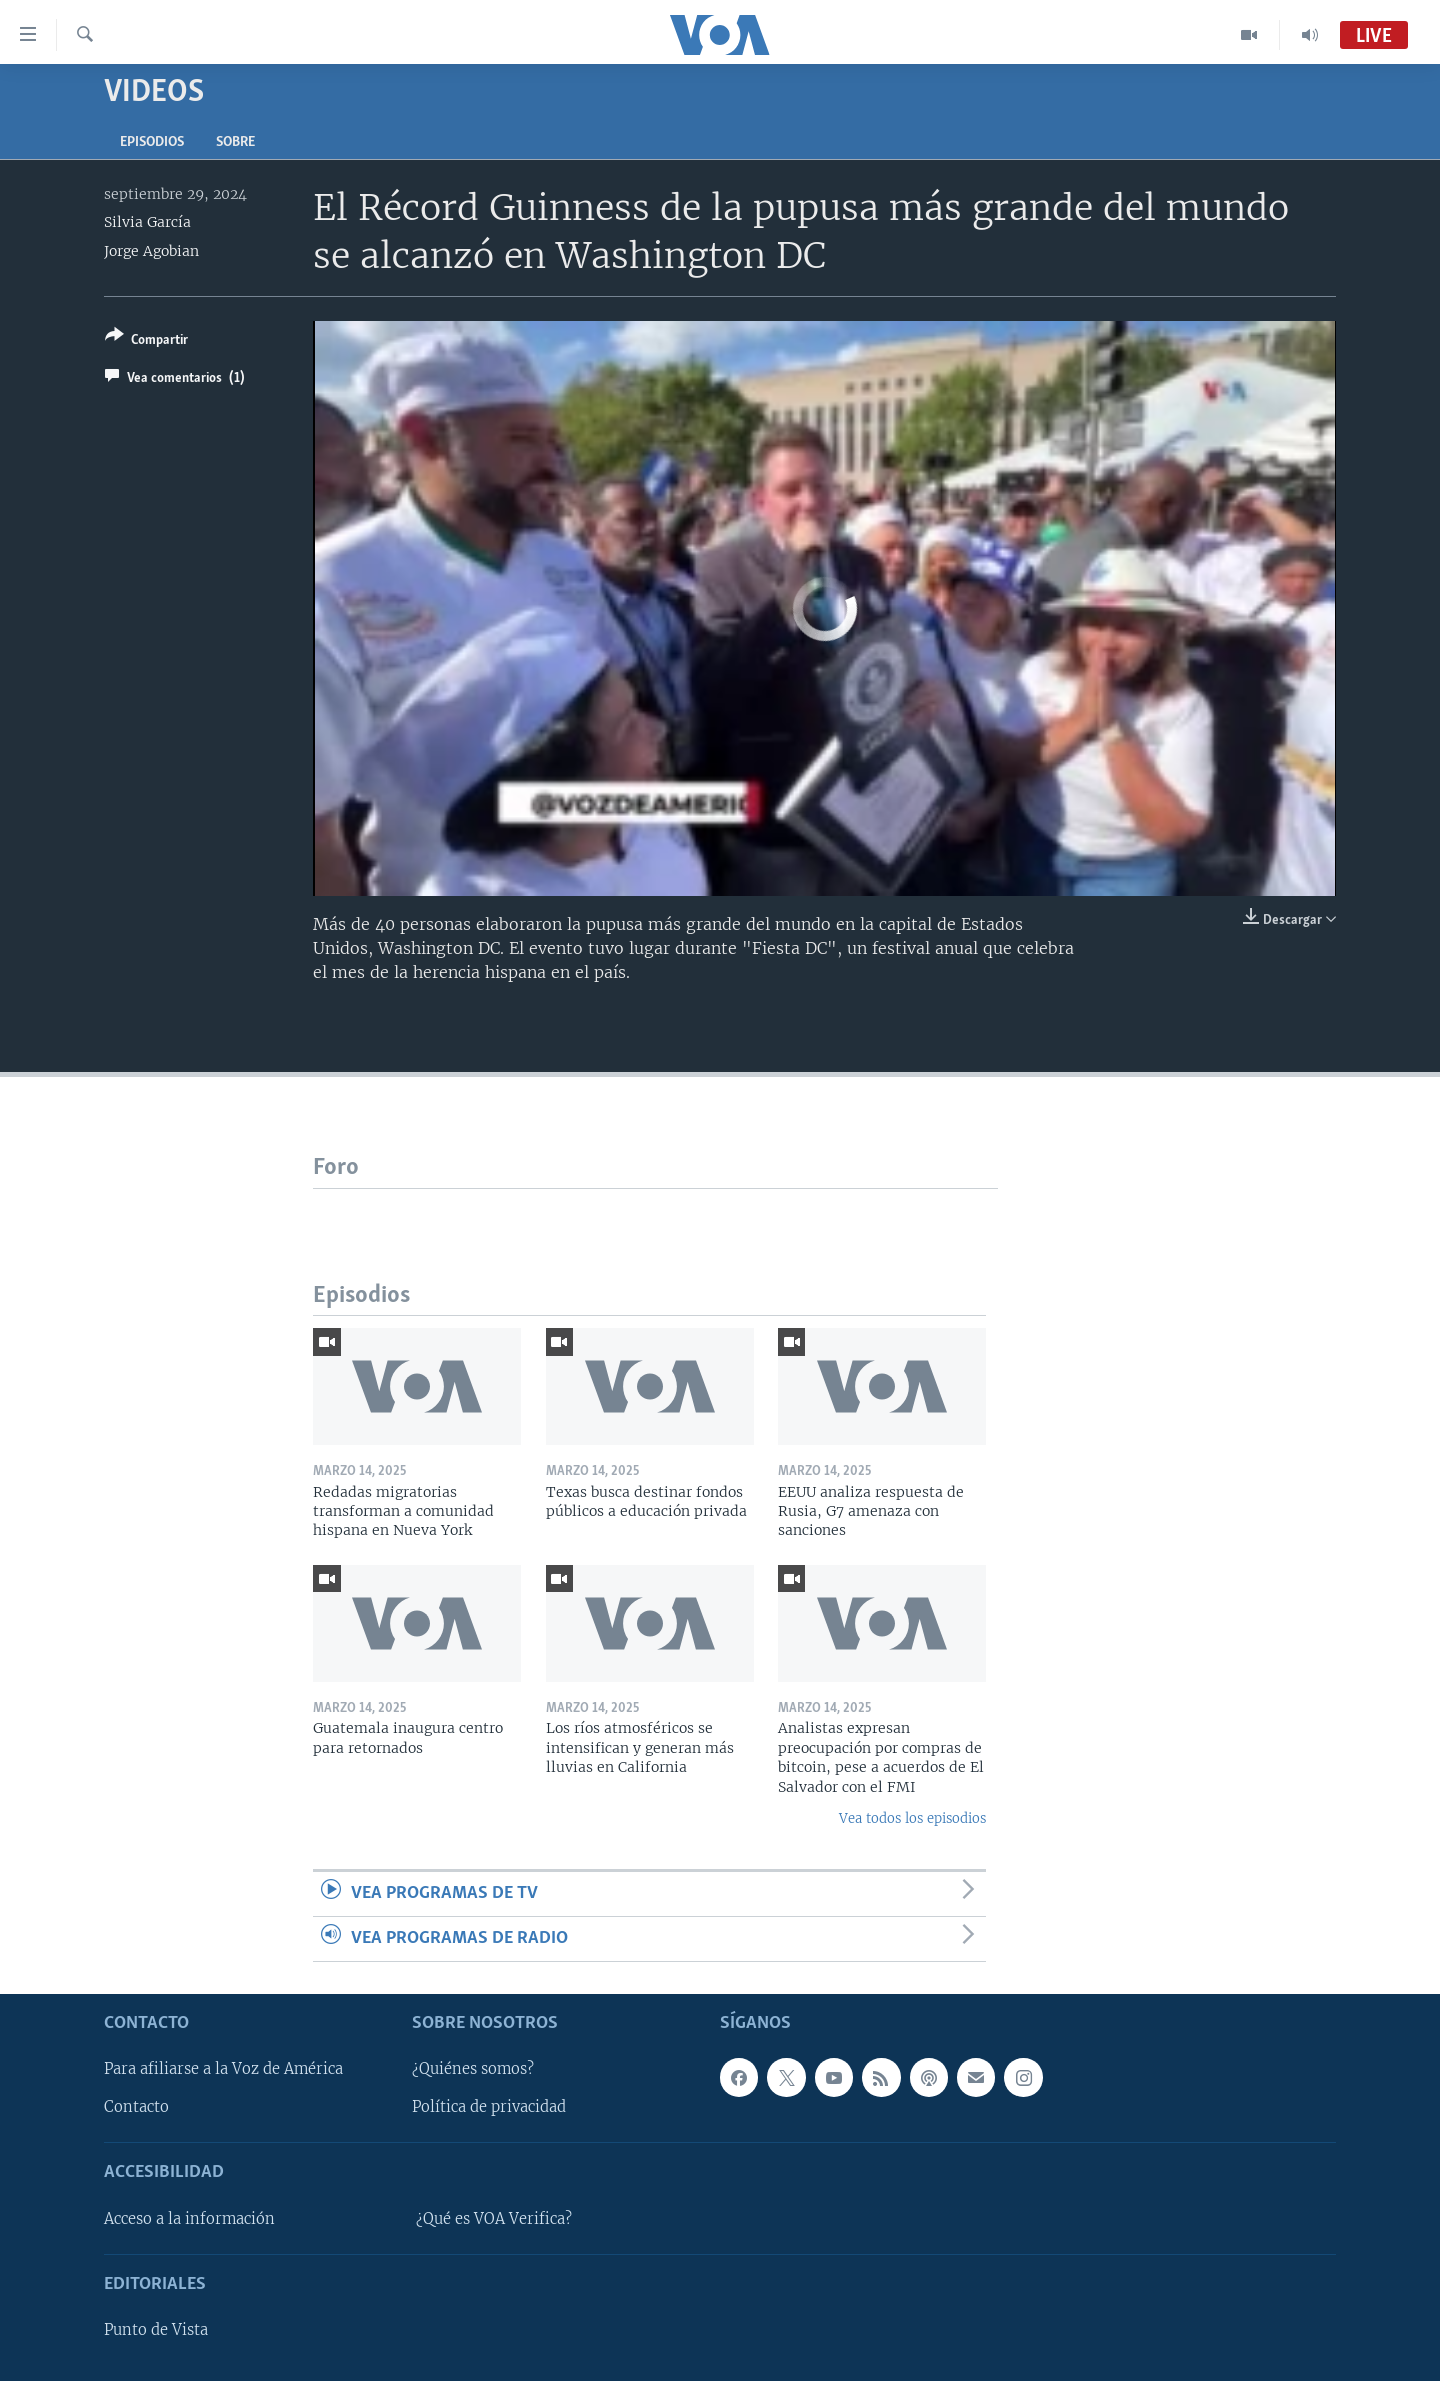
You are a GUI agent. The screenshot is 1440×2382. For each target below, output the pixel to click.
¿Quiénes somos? (473, 2070)
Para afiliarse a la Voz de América (223, 2070)
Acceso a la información (189, 2219)
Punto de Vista (156, 2331)
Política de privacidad (489, 2108)
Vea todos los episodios (912, 1818)
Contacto (136, 2108)
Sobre (235, 142)
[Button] (146, 341)
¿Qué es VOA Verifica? (494, 2219)
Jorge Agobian (151, 251)
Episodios (152, 142)
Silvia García (147, 222)
